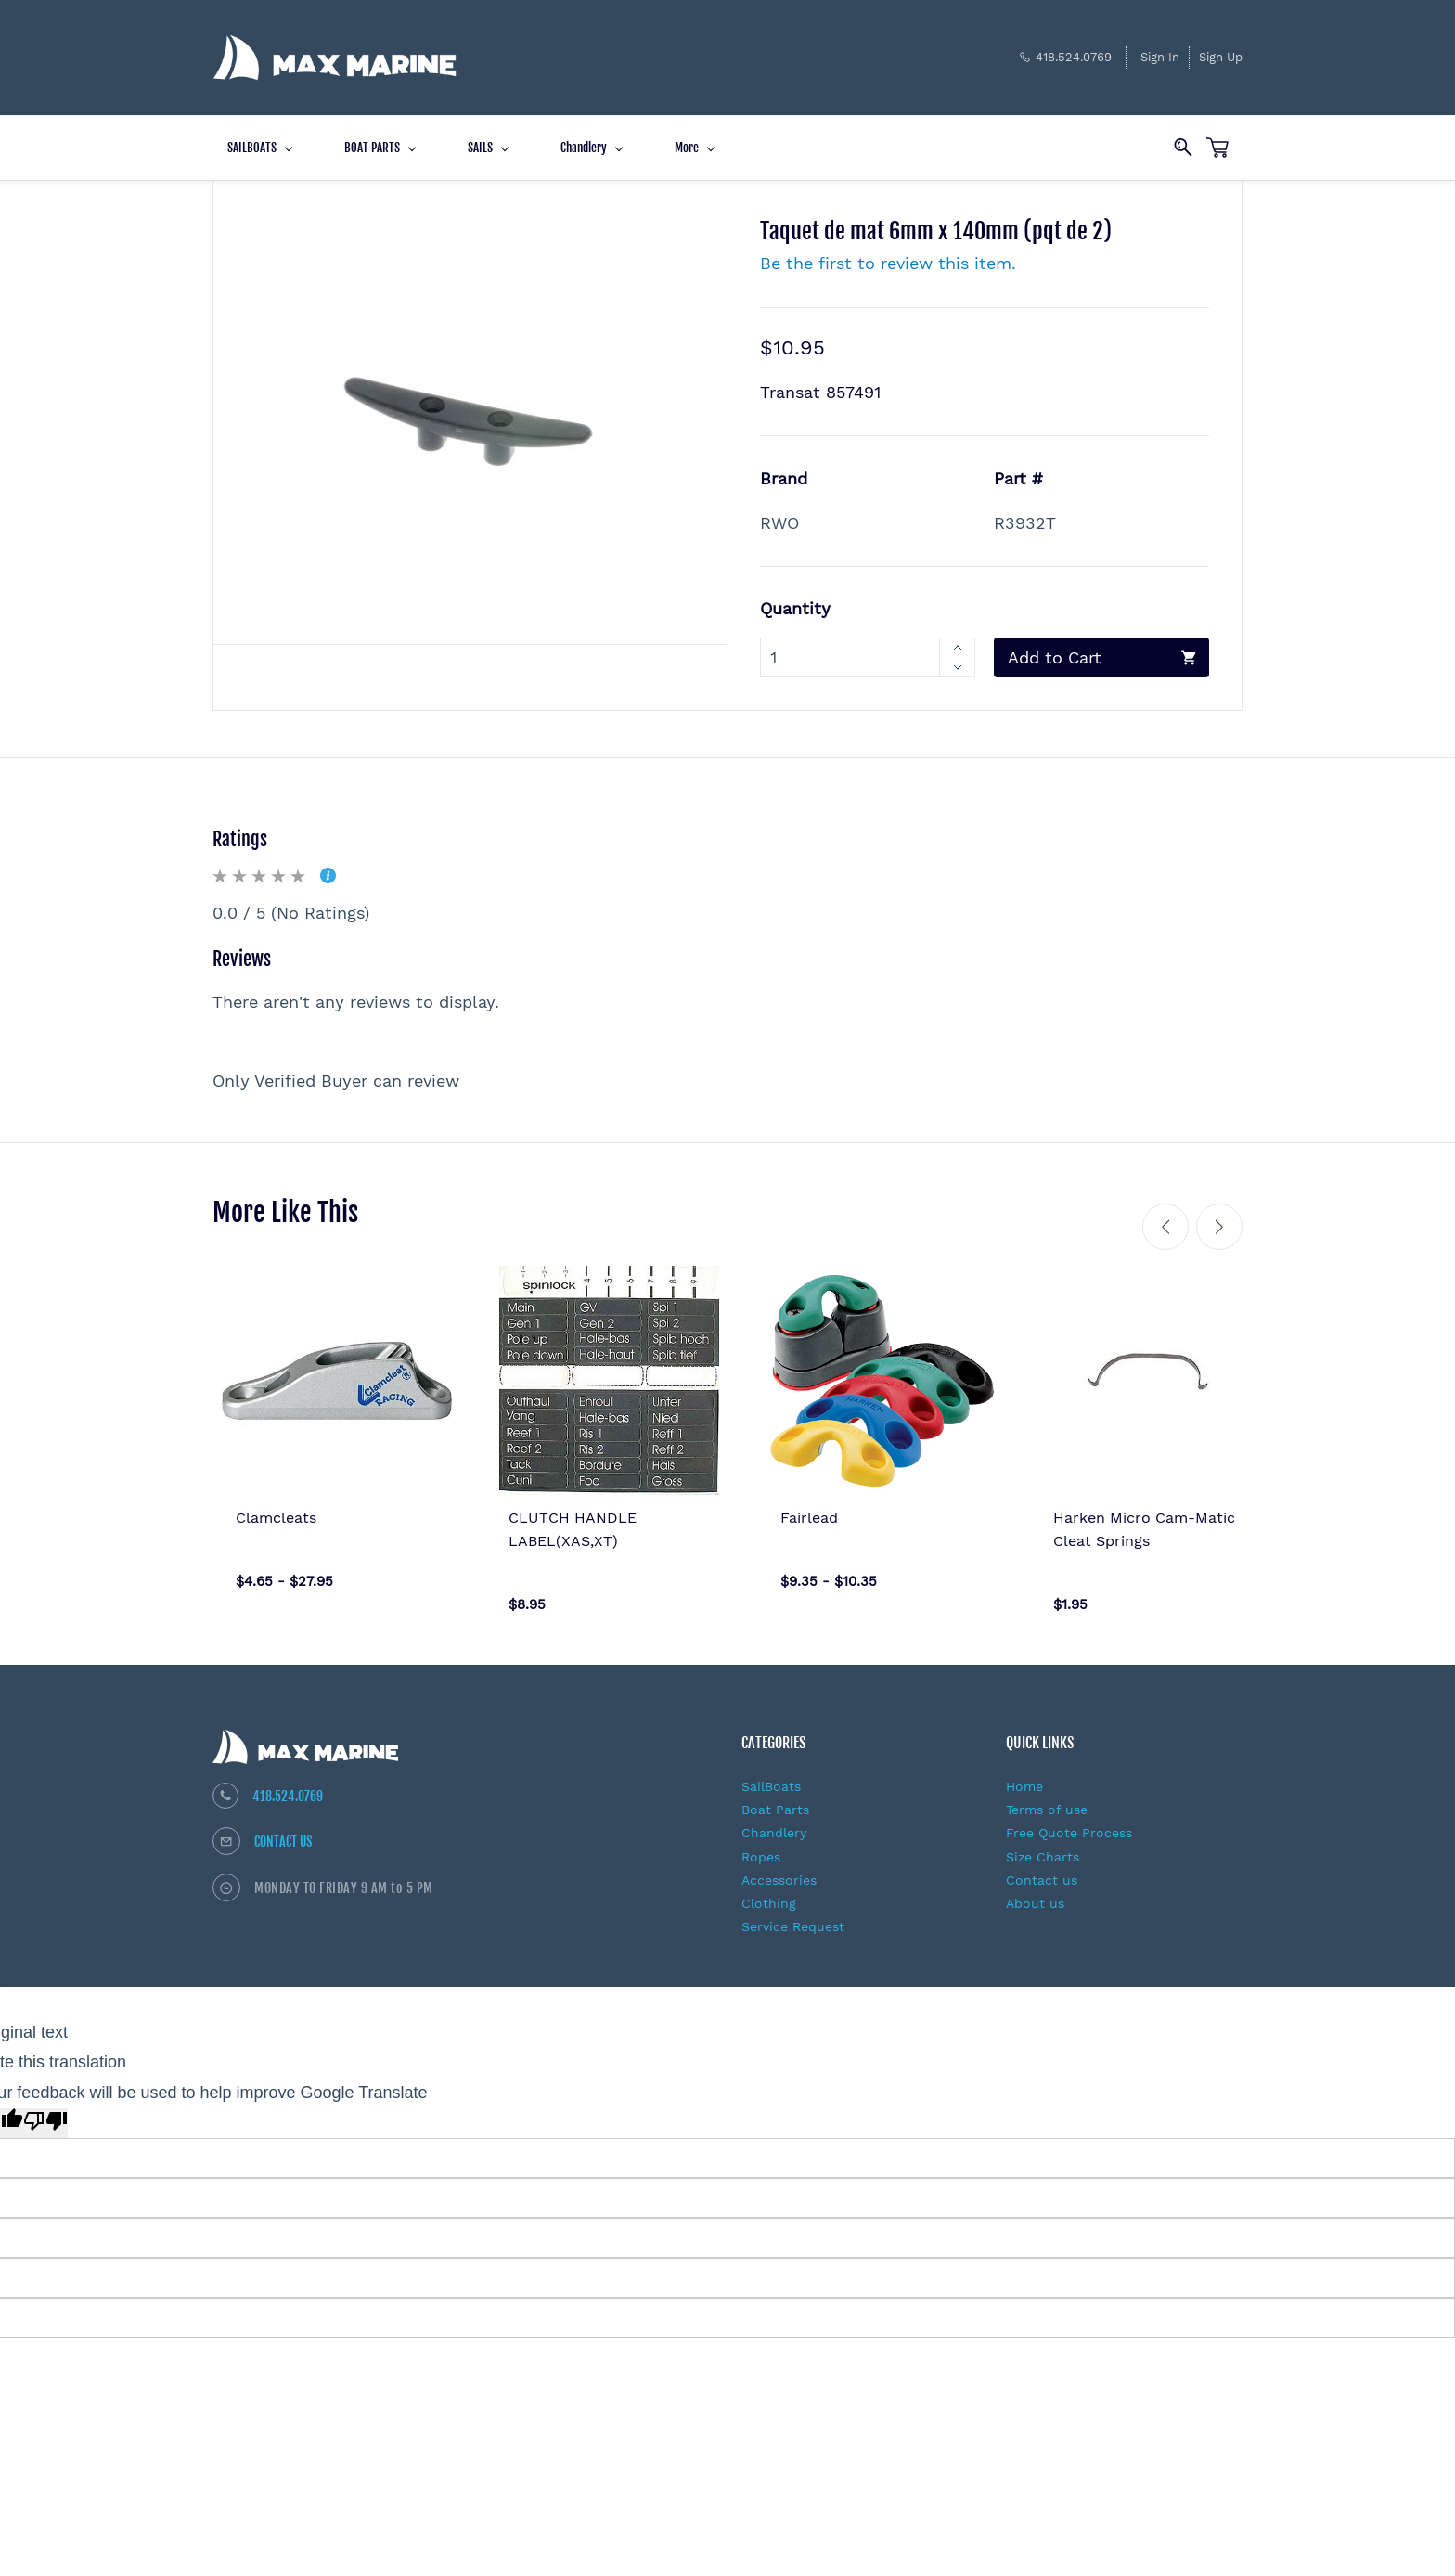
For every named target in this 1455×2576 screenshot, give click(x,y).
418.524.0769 (287, 1787)
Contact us (1041, 1870)
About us (1035, 1894)
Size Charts (1042, 1847)
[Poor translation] (45, 2114)
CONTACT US (283, 1832)
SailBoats (771, 1777)
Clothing (768, 1894)
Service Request (792, 1917)
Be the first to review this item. (888, 254)
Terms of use (1047, 1800)
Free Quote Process (1069, 1823)
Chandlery (773, 1823)
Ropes (760, 1847)
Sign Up (1221, 52)
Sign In (1159, 52)
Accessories (779, 1870)
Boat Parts (775, 1800)
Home (1024, 1777)
